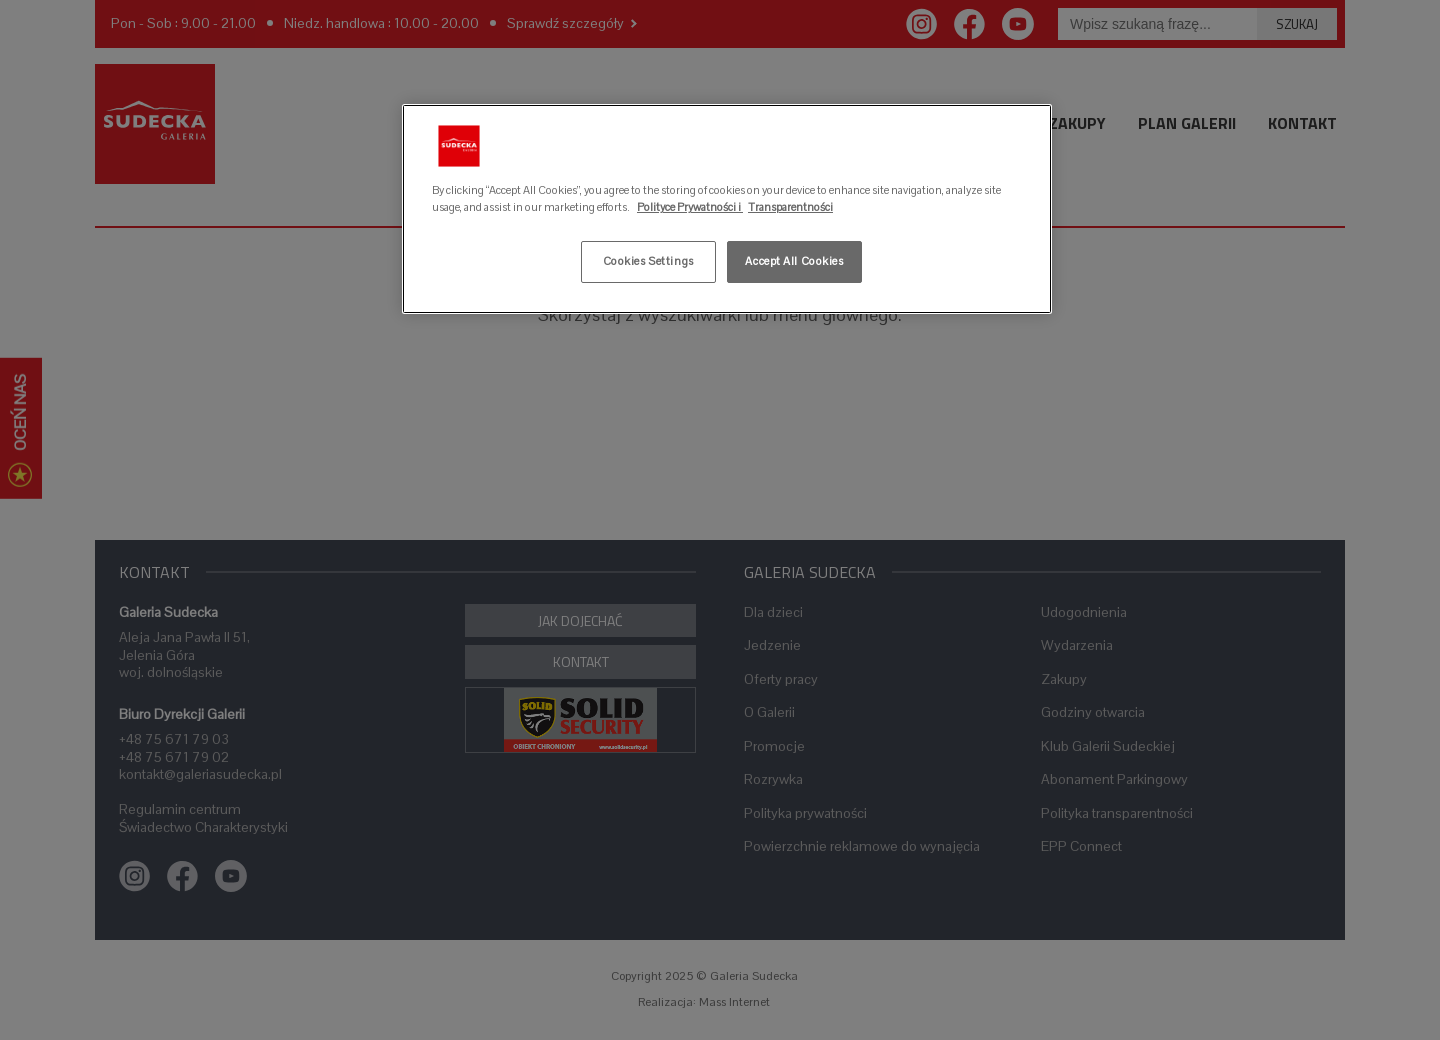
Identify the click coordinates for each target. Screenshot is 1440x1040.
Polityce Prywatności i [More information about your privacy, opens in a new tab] (690, 207)
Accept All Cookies (794, 261)
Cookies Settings (648, 261)
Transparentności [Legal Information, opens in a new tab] (790, 207)
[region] (727, 209)
